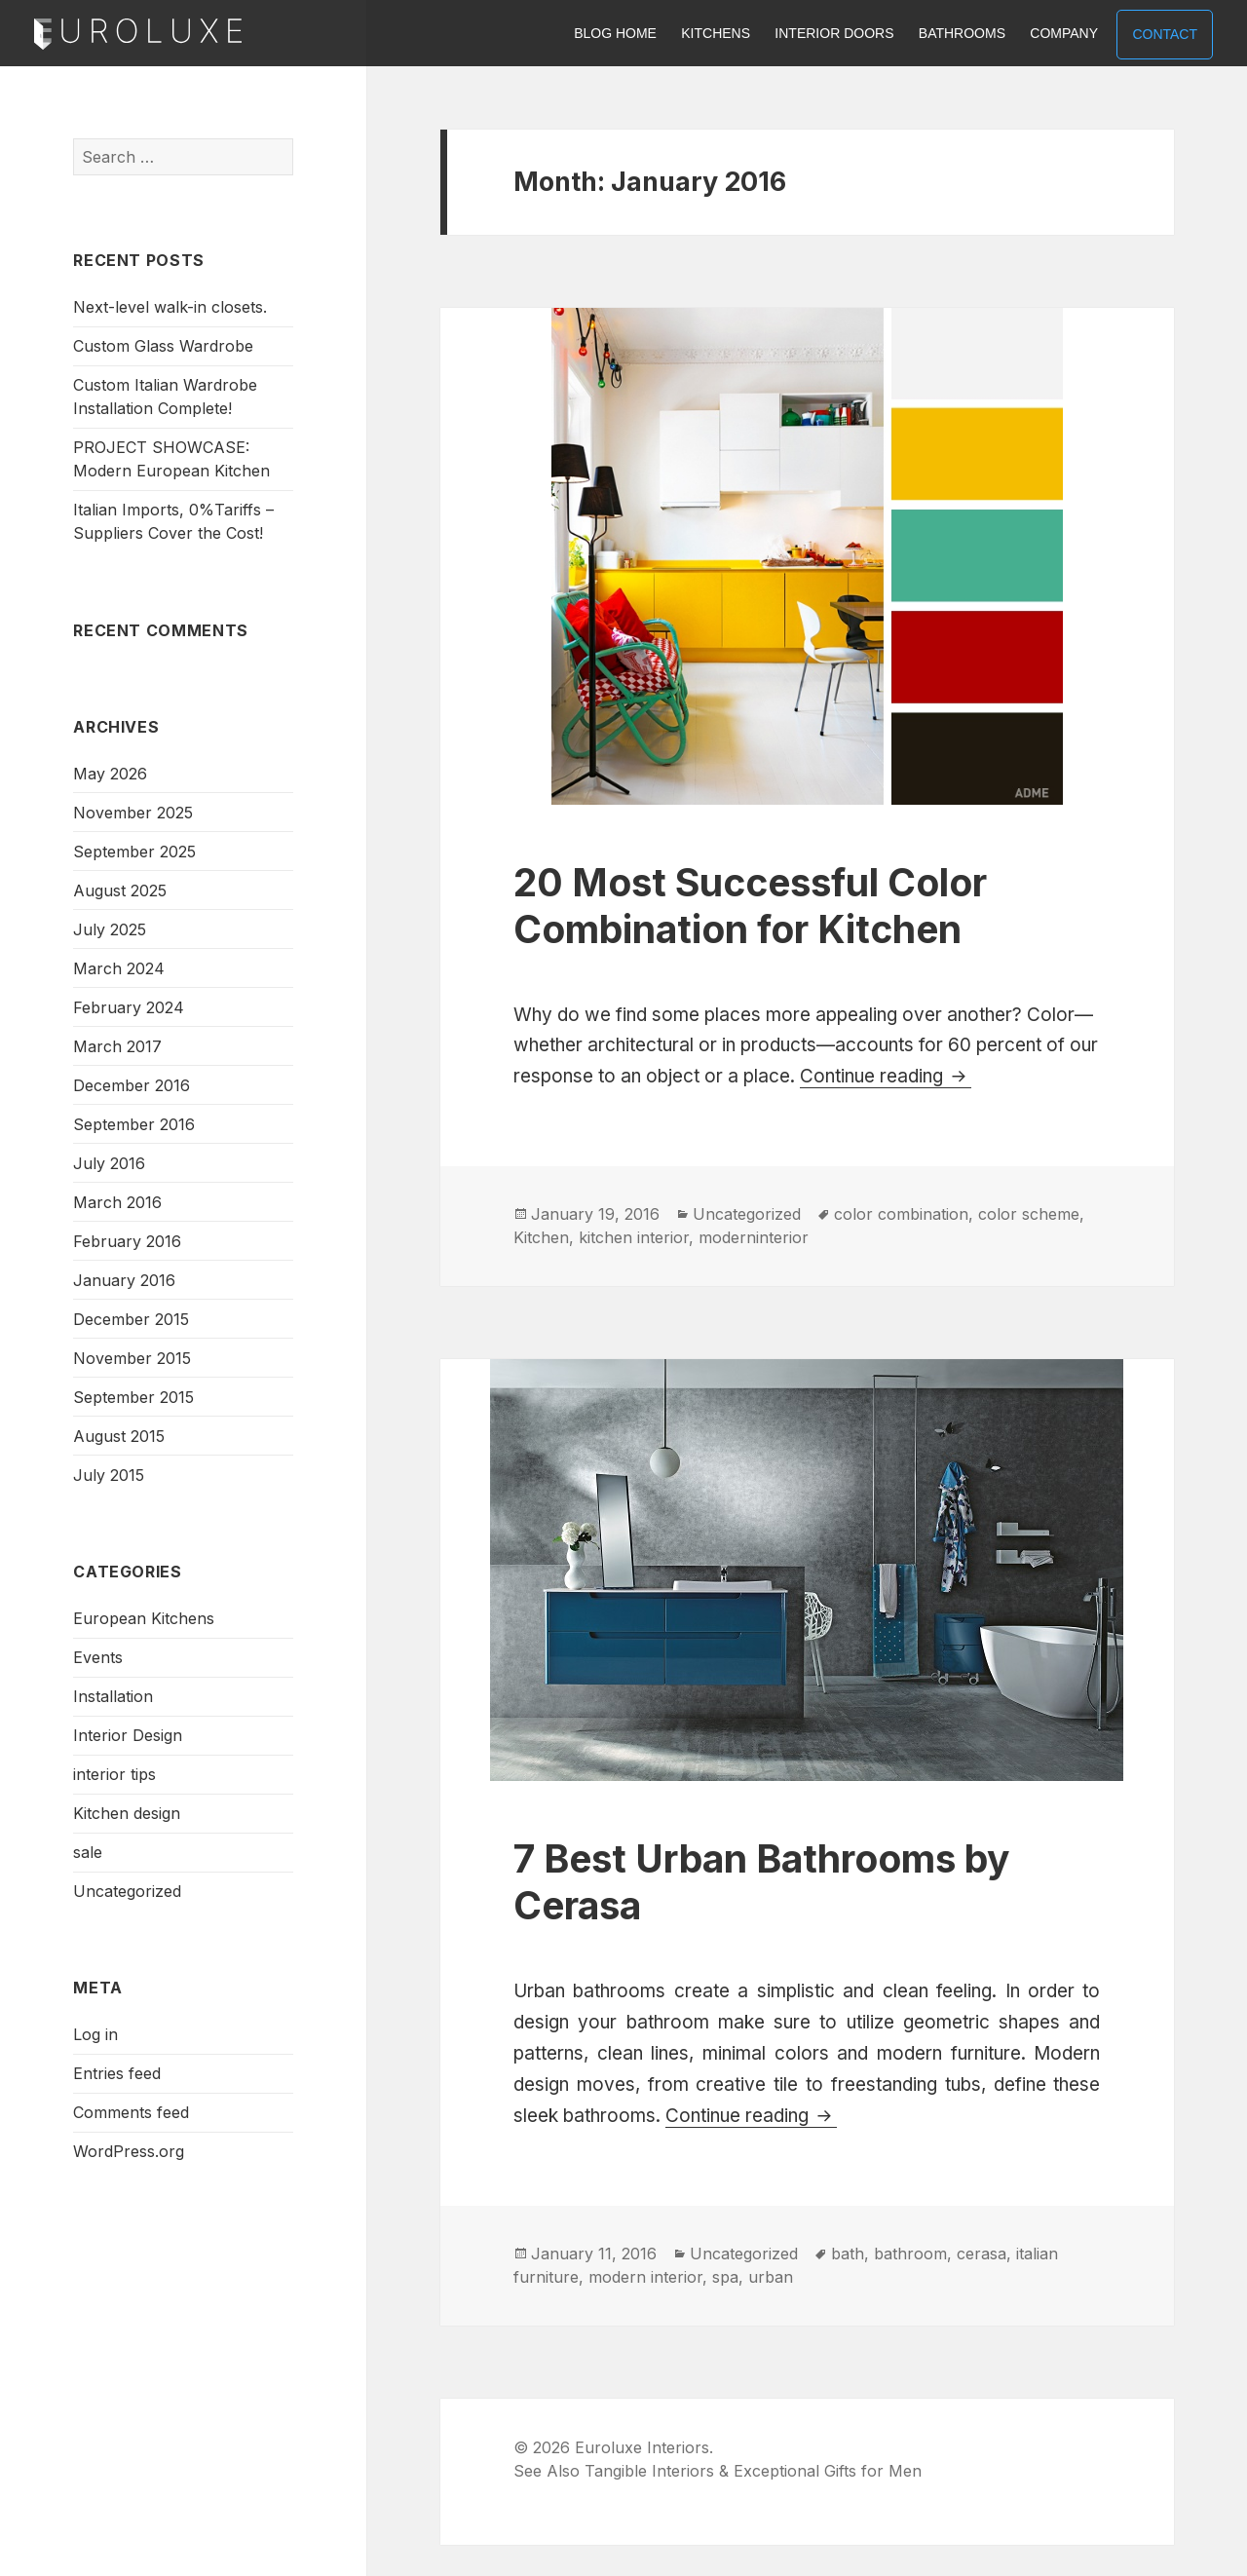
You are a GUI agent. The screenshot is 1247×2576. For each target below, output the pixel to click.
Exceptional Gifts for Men (828, 2471)
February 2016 (127, 1241)
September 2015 (133, 1397)
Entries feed (117, 2073)
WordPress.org (128, 2151)
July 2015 (108, 1475)
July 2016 (109, 1163)
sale (87, 1852)
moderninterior (754, 1237)
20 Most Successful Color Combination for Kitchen (750, 905)
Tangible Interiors (649, 2471)
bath (847, 2253)
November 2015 (132, 1358)
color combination (901, 1214)
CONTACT (1164, 34)
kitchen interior (634, 1237)
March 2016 (117, 1202)
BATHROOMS (962, 33)
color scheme (1028, 1214)
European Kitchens (143, 1618)
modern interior (645, 2277)
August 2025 (120, 890)
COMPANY (1064, 33)
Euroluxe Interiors (138, 35)
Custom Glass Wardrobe (163, 346)
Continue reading (885, 1076)
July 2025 (109, 929)
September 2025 (134, 851)
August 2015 (119, 1436)
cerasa (981, 2253)
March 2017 (117, 1046)
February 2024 (128, 1007)
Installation (113, 1696)
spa (725, 2277)
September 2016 (134, 1124)
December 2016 (131, 1085)
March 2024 (119, 968)
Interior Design (127, 1735)
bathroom (910, 2253)
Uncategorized (127, 1891)
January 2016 (124, 1280)
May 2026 (110, 773)
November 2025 (133, 812)
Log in (95, 2034)
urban (770, 2277)
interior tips (114, 1774)
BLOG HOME (615, 33)
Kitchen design (126, 1813)
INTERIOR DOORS (834, 33)
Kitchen (541, 1237)
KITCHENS (715, 33)
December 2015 (131, 1319)
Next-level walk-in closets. (170, 307)
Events (98, 1657)
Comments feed (131, 2112)
